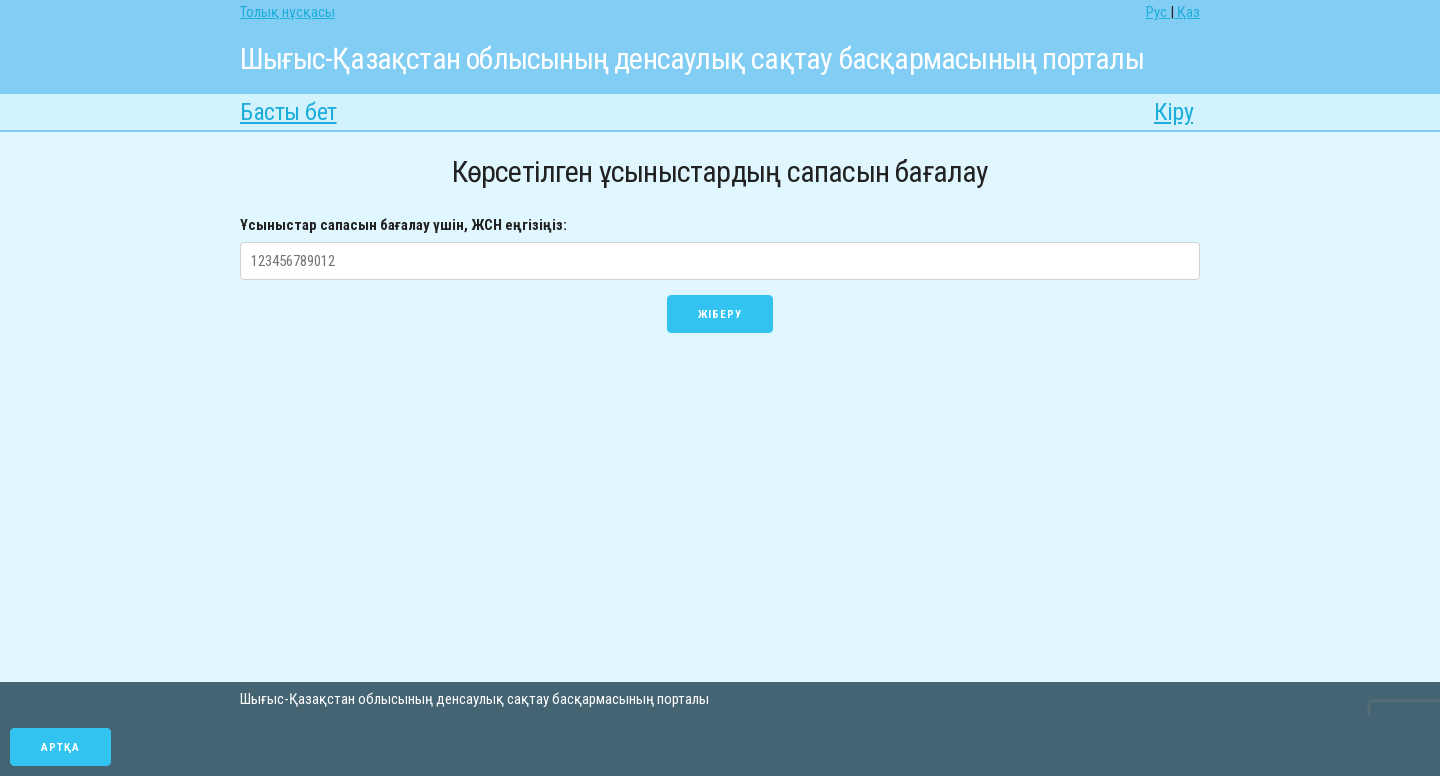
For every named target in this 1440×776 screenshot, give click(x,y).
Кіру (1173, 112)
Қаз (1187, 12)
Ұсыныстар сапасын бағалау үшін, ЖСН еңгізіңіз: (403, 225)
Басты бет (288, 112)
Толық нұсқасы (287, 12)
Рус (1158, 12)
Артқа (60, 747)
